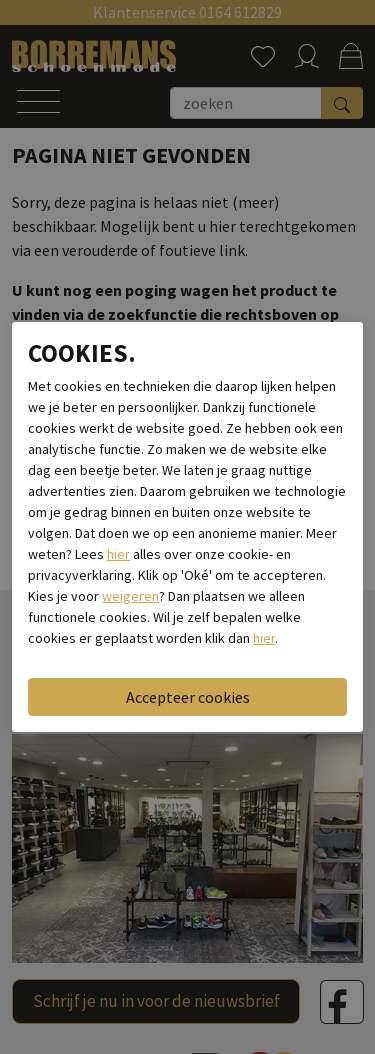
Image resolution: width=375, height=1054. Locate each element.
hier (118, 554)
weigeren (130, 596)
